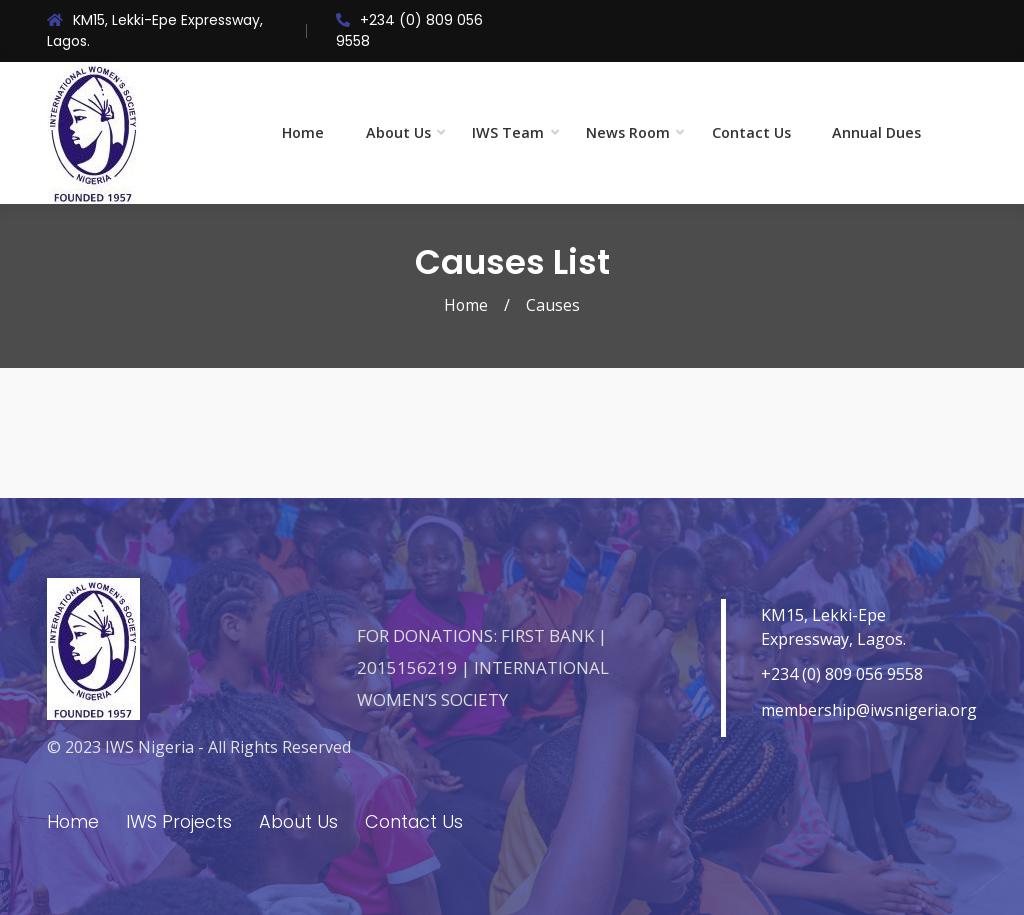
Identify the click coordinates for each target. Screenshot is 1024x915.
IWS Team (508, 132)
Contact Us (751, 132)
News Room (628, 132)
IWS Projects (180, 821)
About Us (398, 132)
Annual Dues (876, 132)
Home (303, 132)
